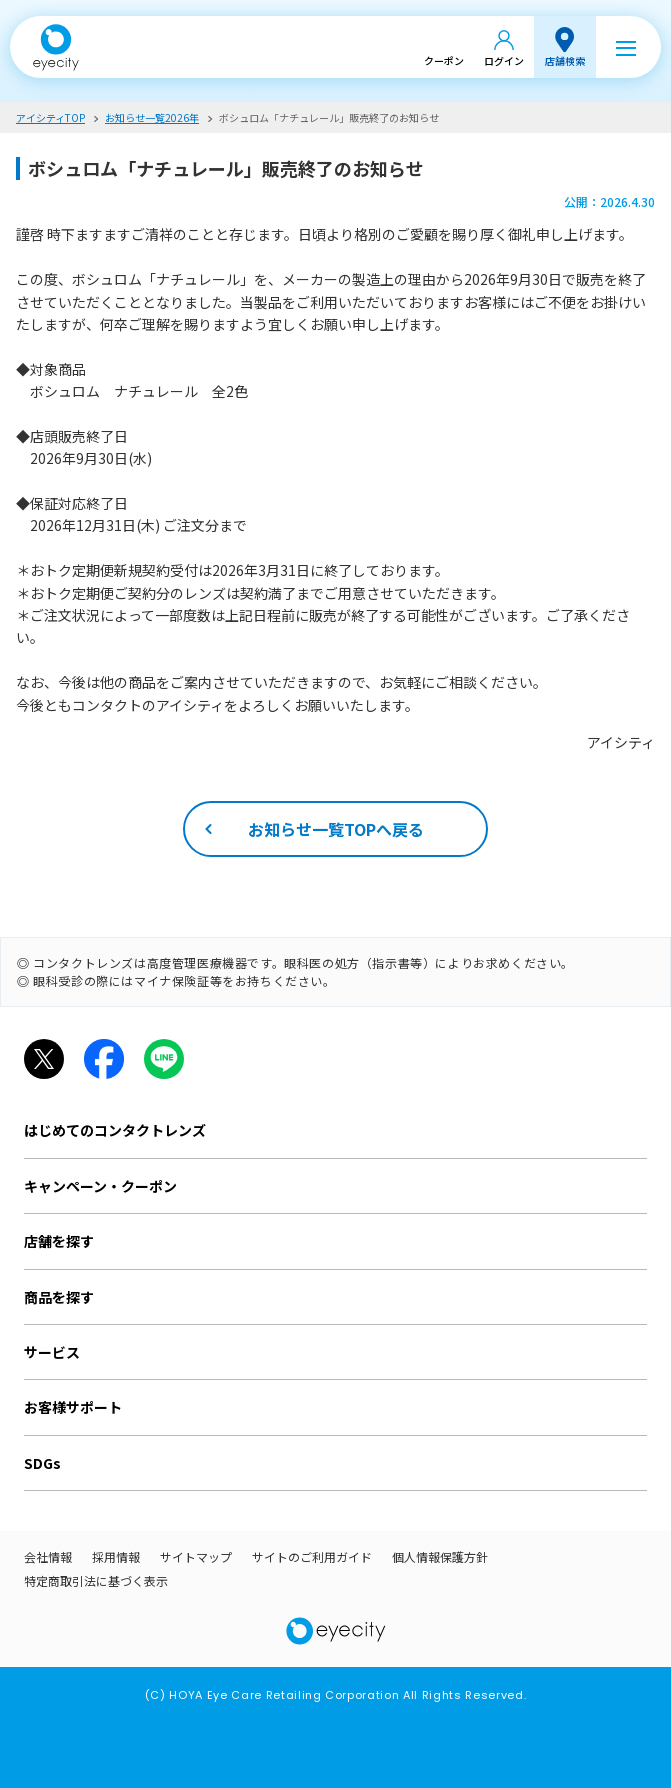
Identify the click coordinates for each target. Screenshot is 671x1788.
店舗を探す (59, 1241)
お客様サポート (73, 1407)
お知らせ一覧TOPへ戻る (336, 829)
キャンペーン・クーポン (100, 1186)
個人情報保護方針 (440, 1556)
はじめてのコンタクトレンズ (115, 1130)
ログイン (504, 60)
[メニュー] (626, 47)
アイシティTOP (50, 117)
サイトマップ (196, 1556)
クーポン (444, 60)
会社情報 (48, 1556)
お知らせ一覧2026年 (152, 117)
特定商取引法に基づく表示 (96, 1580)
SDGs (42, 1463)
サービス (52, 1352)
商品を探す (59, 1297)
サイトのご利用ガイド (312, 1556)
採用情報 (116, 1556)
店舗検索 (565, 60)
